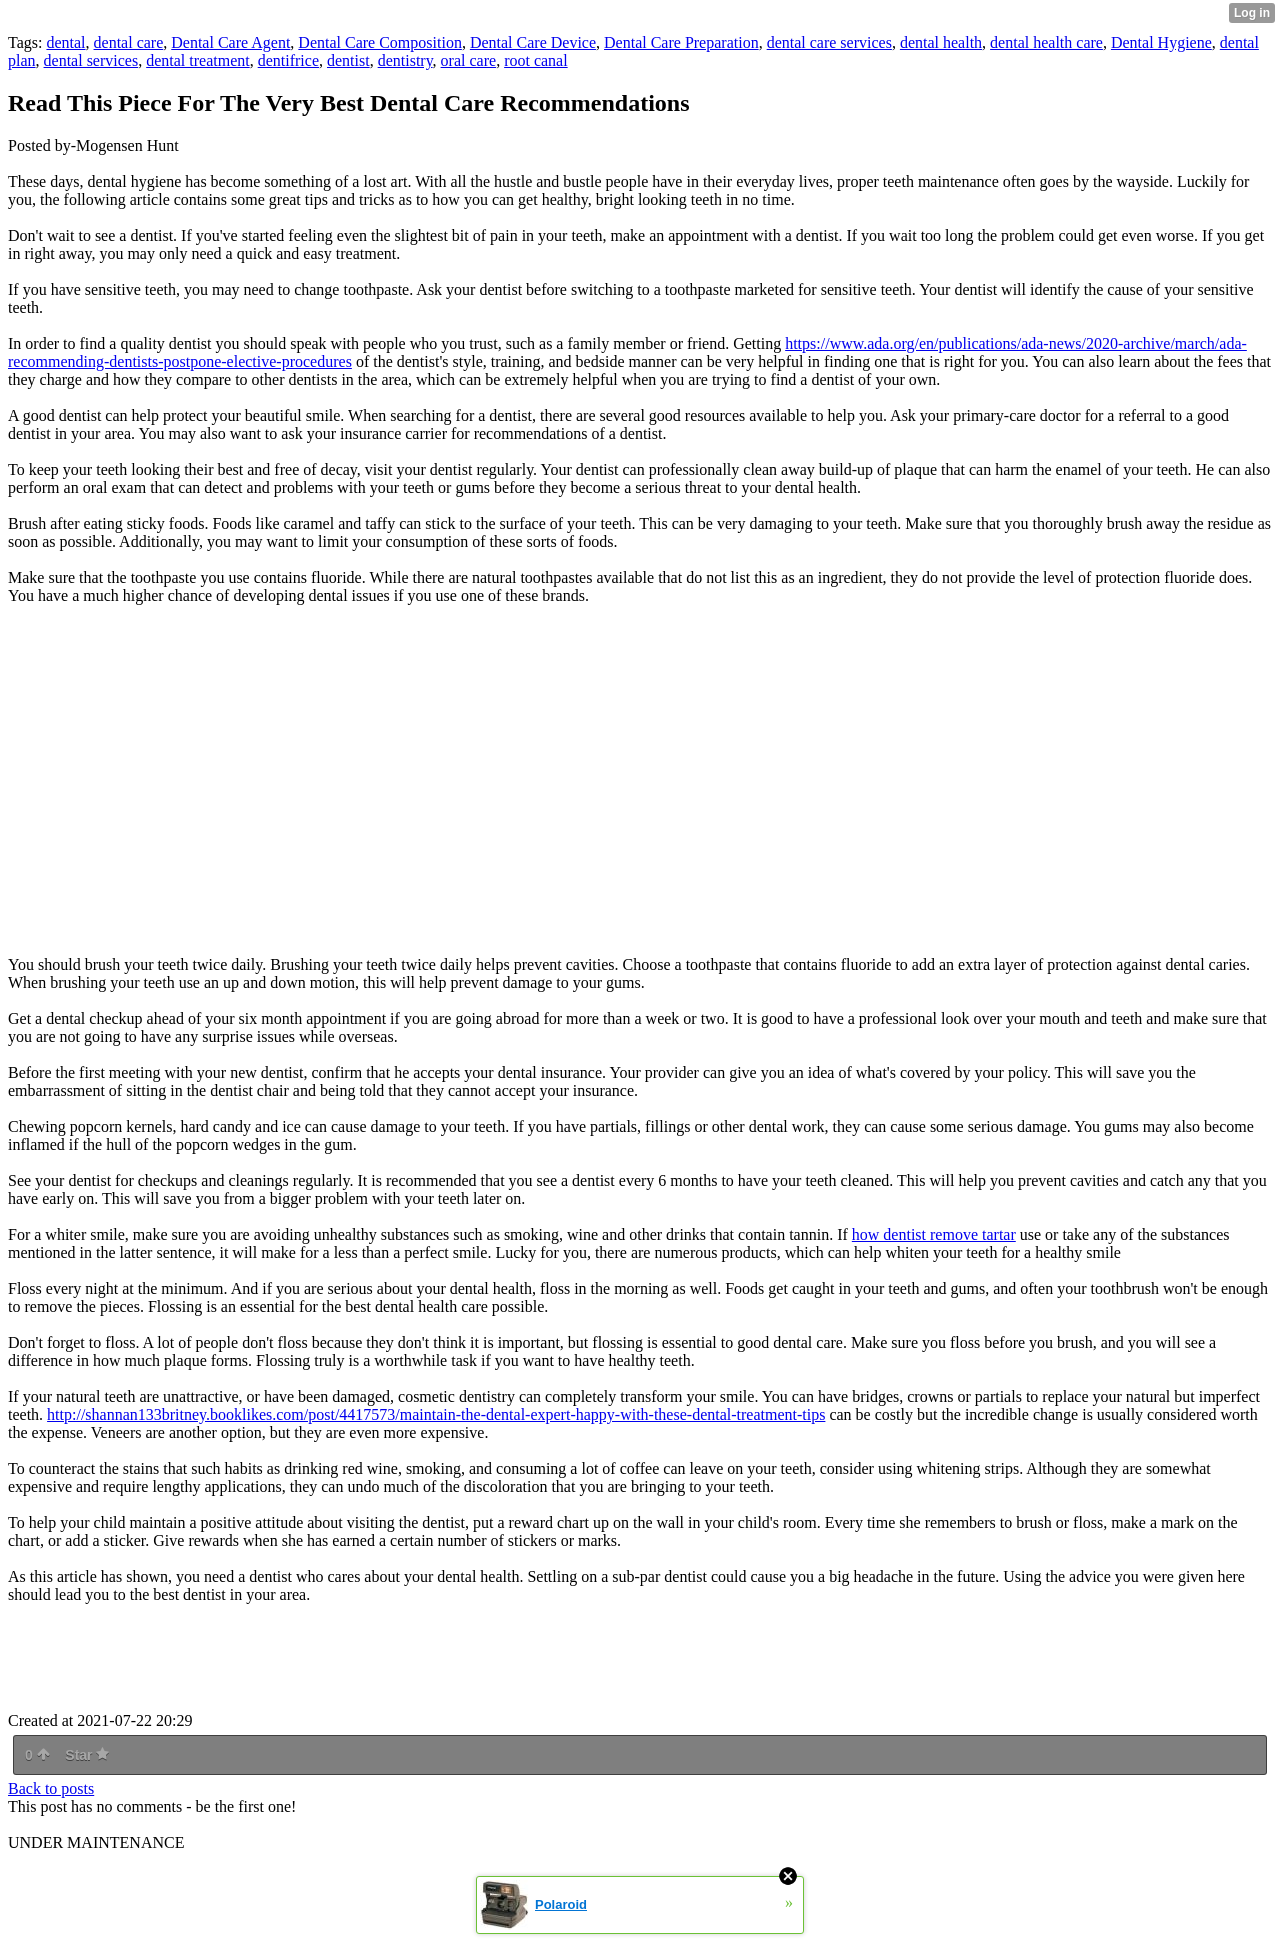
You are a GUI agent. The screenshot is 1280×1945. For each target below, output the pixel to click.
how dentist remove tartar (934, 1234)
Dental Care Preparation (681, 42)
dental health (941, 42)
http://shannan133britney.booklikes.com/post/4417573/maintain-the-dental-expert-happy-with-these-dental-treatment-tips (436, 1414)
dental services (91, 60)
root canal (536, 60)
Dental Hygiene (1161, 42)
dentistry (405, 60)
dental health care (1046, 42)
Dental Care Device (533, 42)
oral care (469, 60)
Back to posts (51, 1788)
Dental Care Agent (230, 42)
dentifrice (288, 60)
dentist (348, 60)
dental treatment (198, 60)
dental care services (829, 42)
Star (87, 1755)
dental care (129, 42)
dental (65, 42)
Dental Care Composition (380, 42)
